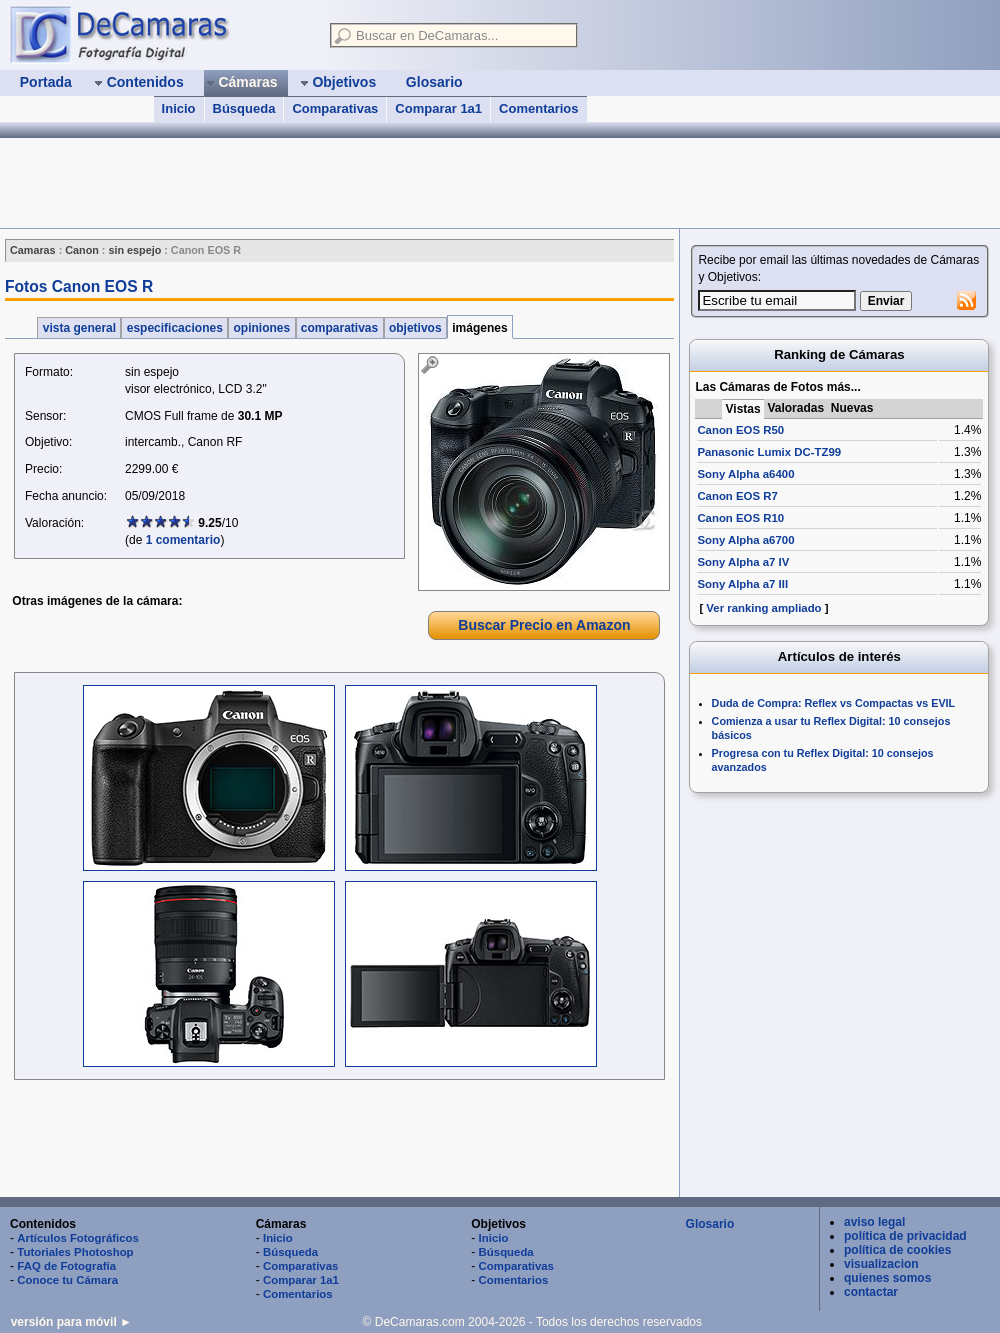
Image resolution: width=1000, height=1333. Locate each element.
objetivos (415, 328)
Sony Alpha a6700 (745, 540)
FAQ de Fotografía (66, 1266)
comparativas (340, 328)
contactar (871, 1292)
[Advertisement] (338, 1141)
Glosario (710, 1224)
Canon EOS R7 (737, 496)
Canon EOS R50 (740, 430)
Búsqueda (244, 108)
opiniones (261, 328)
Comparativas (335, 108)
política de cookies (897, 1250)
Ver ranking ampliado (763, 608)
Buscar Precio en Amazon (544, 625)
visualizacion (881, 1264)
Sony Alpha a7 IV (743, 562)
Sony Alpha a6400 (745, 474)
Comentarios (538, 108)
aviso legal (874, 1222)
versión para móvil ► (71, 1322)
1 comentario (183, 540)
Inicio (179, 108)
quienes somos (887, 1278)
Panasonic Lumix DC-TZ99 (769, 452)
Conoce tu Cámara (67, 1280)
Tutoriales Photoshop (75, 1252)
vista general (79, 328)
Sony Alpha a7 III (742, 584)
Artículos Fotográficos (78, 1238)
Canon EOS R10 (740, 518)
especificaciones (174, 328)
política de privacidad (905, 1236)
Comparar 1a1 (438, 108)
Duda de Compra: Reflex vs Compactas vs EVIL (834, 703)
